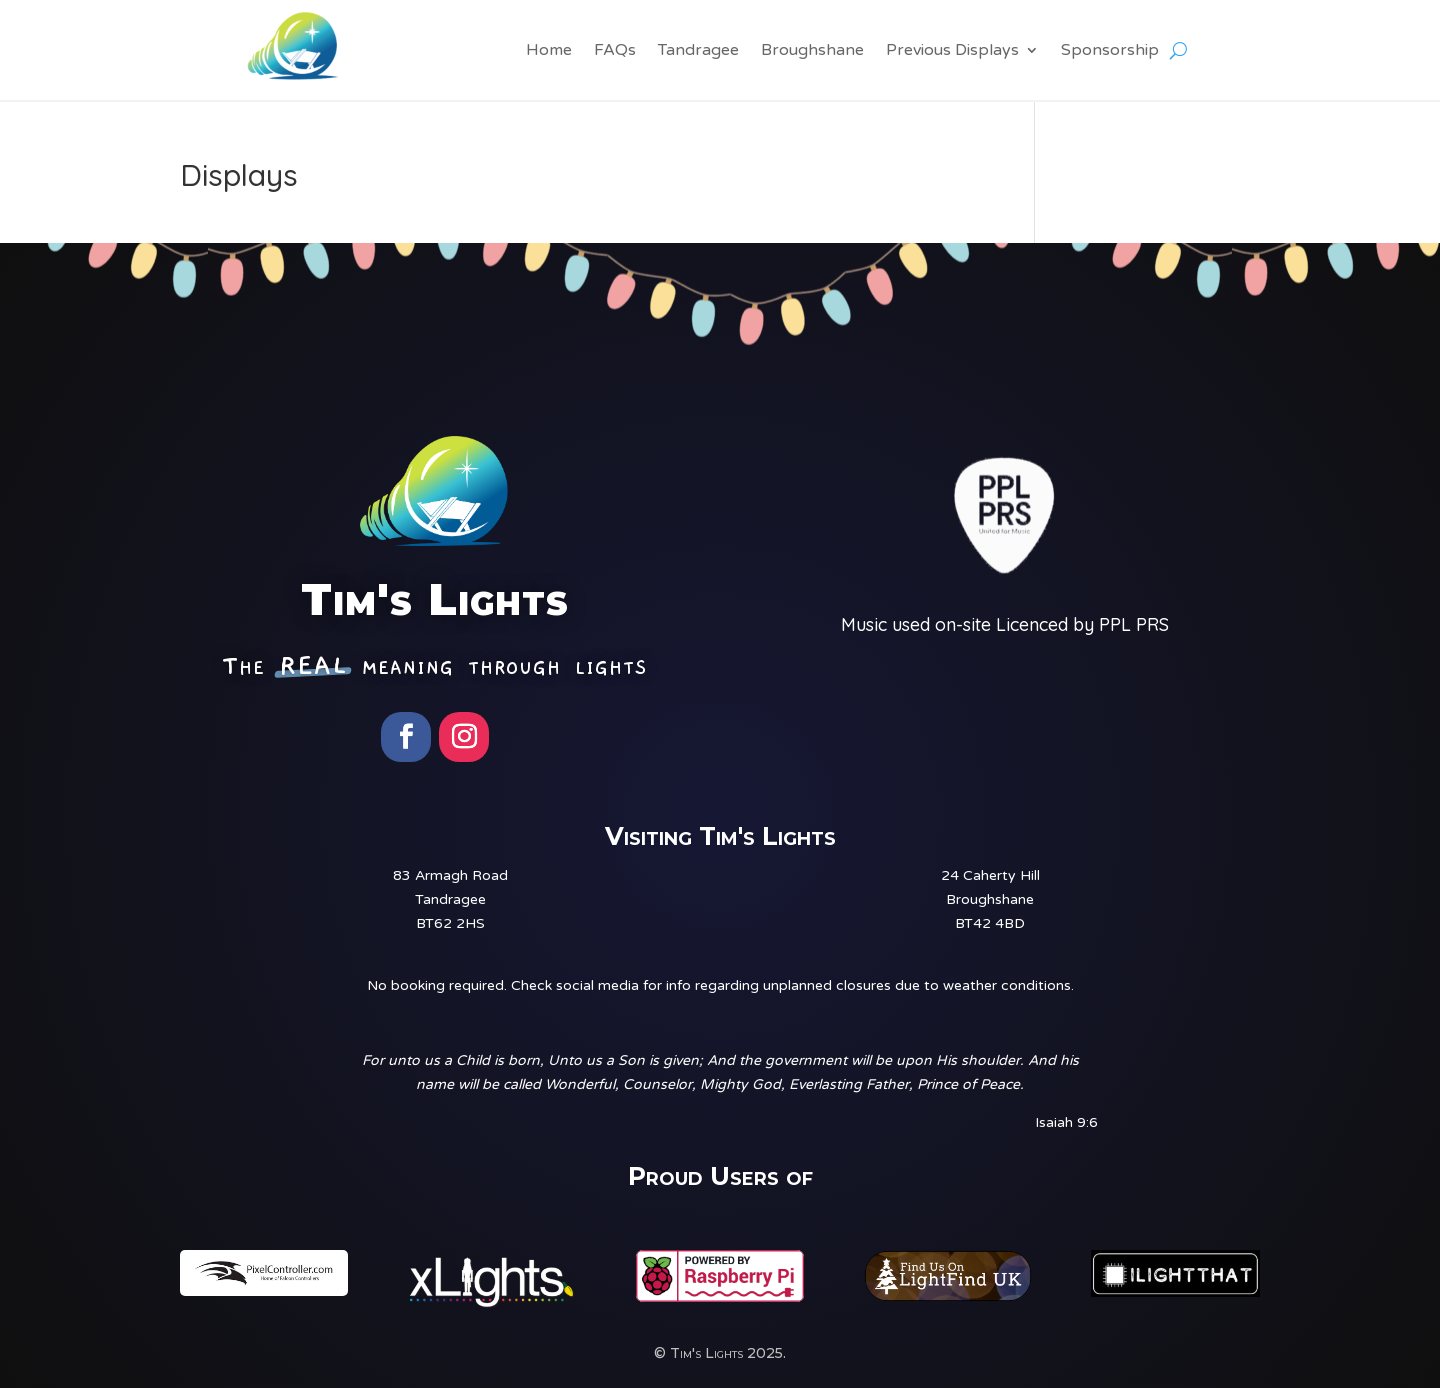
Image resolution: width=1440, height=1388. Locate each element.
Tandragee (698, 51)
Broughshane (812, 51)
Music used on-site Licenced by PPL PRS (1005, 624)
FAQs (615, 51)
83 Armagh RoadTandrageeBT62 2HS (450, 899)
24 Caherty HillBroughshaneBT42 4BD (990, 899)
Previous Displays (952, 51)
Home (549, 51)
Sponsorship (1110, 51)
